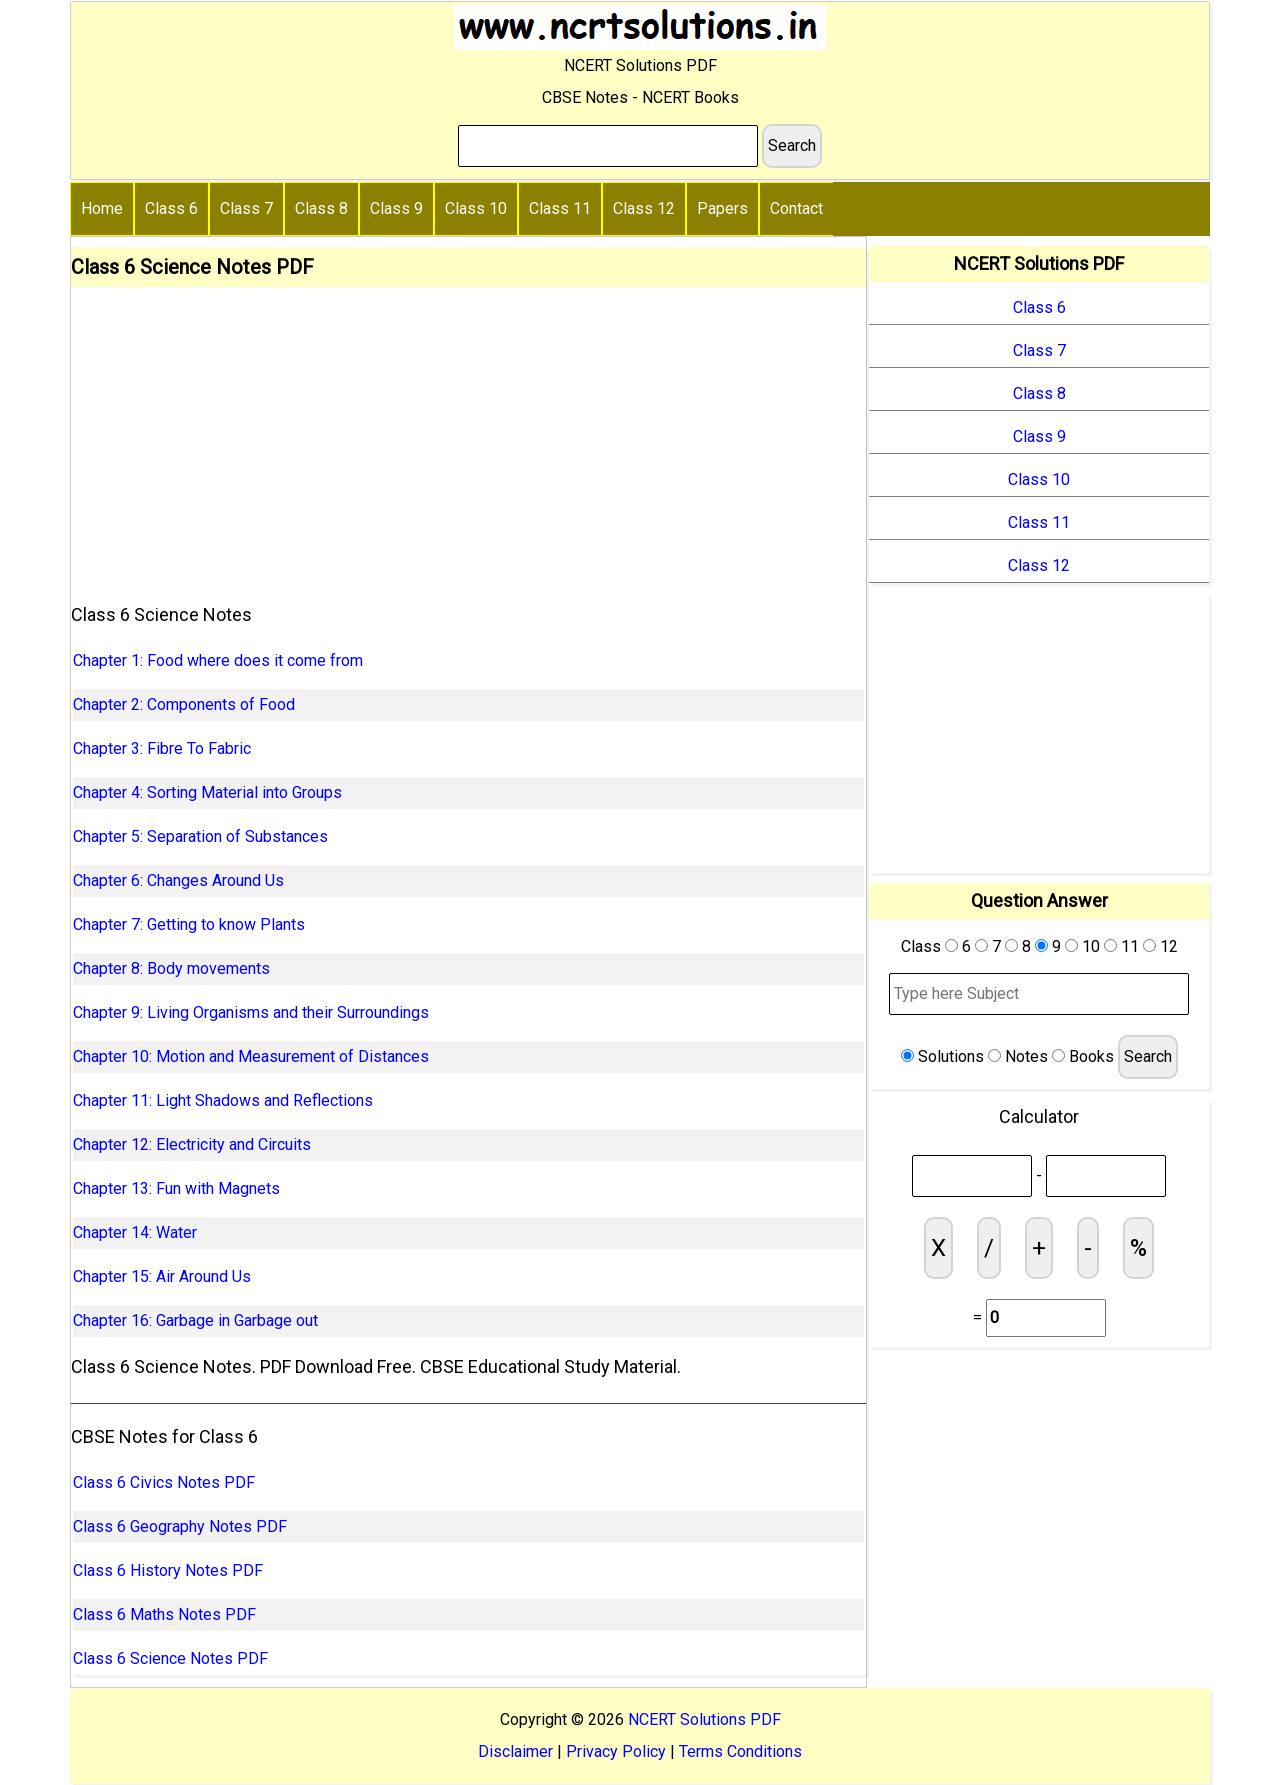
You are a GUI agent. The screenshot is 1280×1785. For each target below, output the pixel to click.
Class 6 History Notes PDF (168, 1570)
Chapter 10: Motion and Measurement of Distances (251, 1056)
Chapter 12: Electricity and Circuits (192, 1144)
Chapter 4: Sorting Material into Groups (207, 792)
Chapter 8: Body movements (171, 968)
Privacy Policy (616, 1751)
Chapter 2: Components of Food (184, 704)
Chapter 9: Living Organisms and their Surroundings (251, 1012)
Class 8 (321, 208)
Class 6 (171, 208)
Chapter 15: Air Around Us (162, 1276)
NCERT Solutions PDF (704, 1719)
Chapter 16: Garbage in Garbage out (195, 1320)
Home (102, 208)
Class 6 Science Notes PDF (170, 1658)
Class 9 (396, 208)
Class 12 (644, 208)
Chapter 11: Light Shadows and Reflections (223, 1100)
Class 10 (476, 208)
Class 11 (560, 208)
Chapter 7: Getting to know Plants (189, 924)
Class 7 (246, 208)
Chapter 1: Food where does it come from (218, 660)
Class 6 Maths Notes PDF (164, 1614)
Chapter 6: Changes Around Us (178, 880)
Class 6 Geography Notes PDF (180, 1526)
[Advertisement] (468, 437)
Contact (796, 208)
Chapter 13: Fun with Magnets (176, 1188)
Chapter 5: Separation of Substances (200, 836)
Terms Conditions (740, 1751)
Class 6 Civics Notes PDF (164, 1482)
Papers (722, 208)
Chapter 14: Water (135, 1232)
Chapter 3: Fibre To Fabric (162, 748)
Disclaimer (515, 1751)
